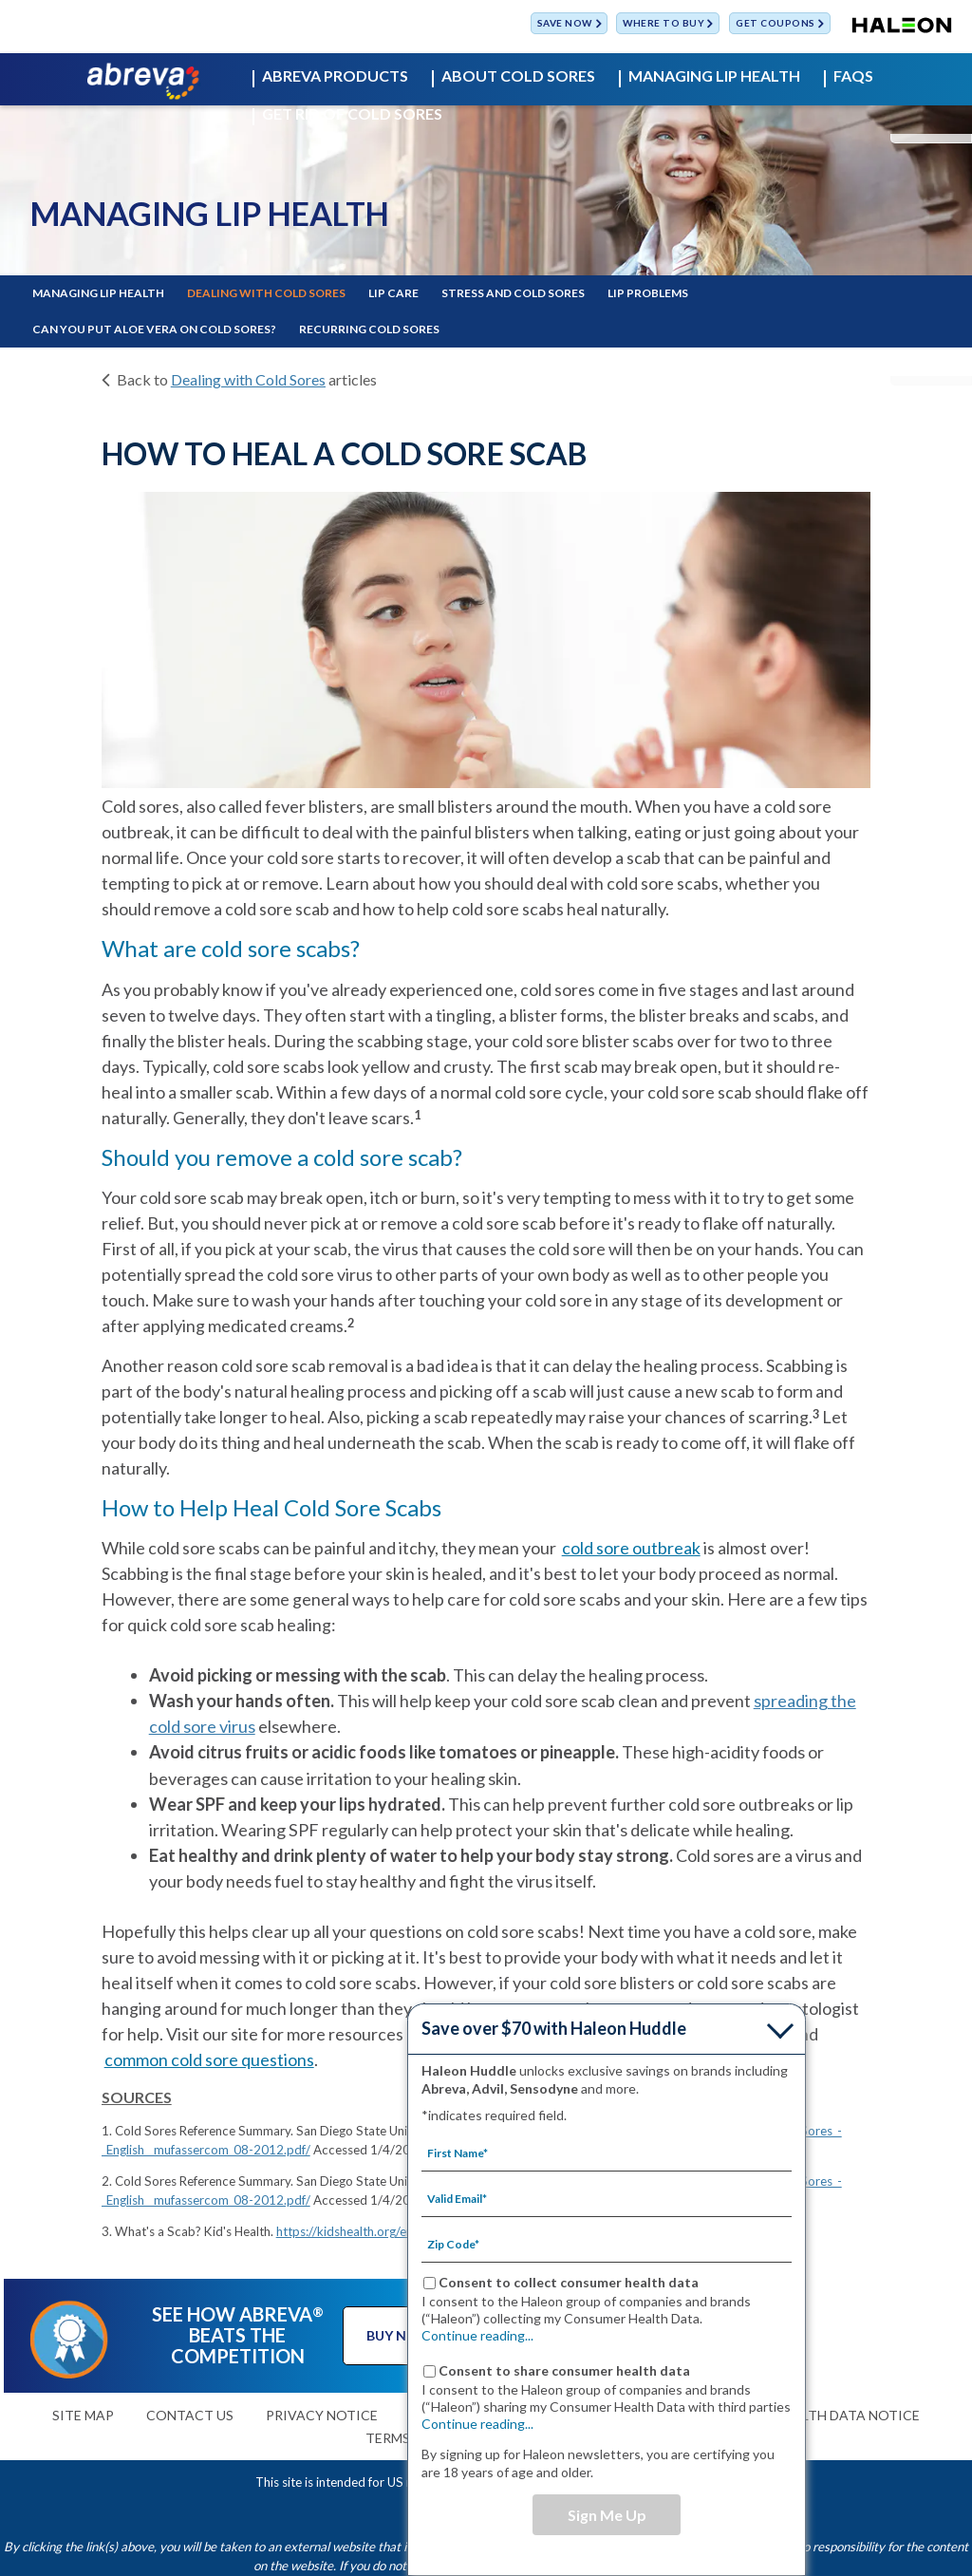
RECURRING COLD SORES (369, 329)
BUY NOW (399, 2335)
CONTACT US (190, 2415)
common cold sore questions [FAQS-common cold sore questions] (209, 2059)
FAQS (853, 76)
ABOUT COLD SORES (518, 76)
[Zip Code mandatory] (606, 2244)
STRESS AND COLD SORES (513, 293)
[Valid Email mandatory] (606, 2198)
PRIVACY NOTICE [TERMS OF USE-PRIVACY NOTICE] (322, 2415)
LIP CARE (393, 293)
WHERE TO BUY (663, 23)
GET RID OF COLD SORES (352, 114)
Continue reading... (477, 2335)
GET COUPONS (775, 23)
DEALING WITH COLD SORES (266, 293)
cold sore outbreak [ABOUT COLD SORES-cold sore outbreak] (631, 1547)
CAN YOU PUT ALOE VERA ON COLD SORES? (154, 329)
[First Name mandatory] (606, 2153)
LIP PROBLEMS (648, 293)
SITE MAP (83, 2415)
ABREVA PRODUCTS (335, 76)
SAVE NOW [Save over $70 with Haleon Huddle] (564, 23)
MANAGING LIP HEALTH (714, 76)
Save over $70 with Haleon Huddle (553, 2028)
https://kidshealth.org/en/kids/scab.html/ (389, 2231)
